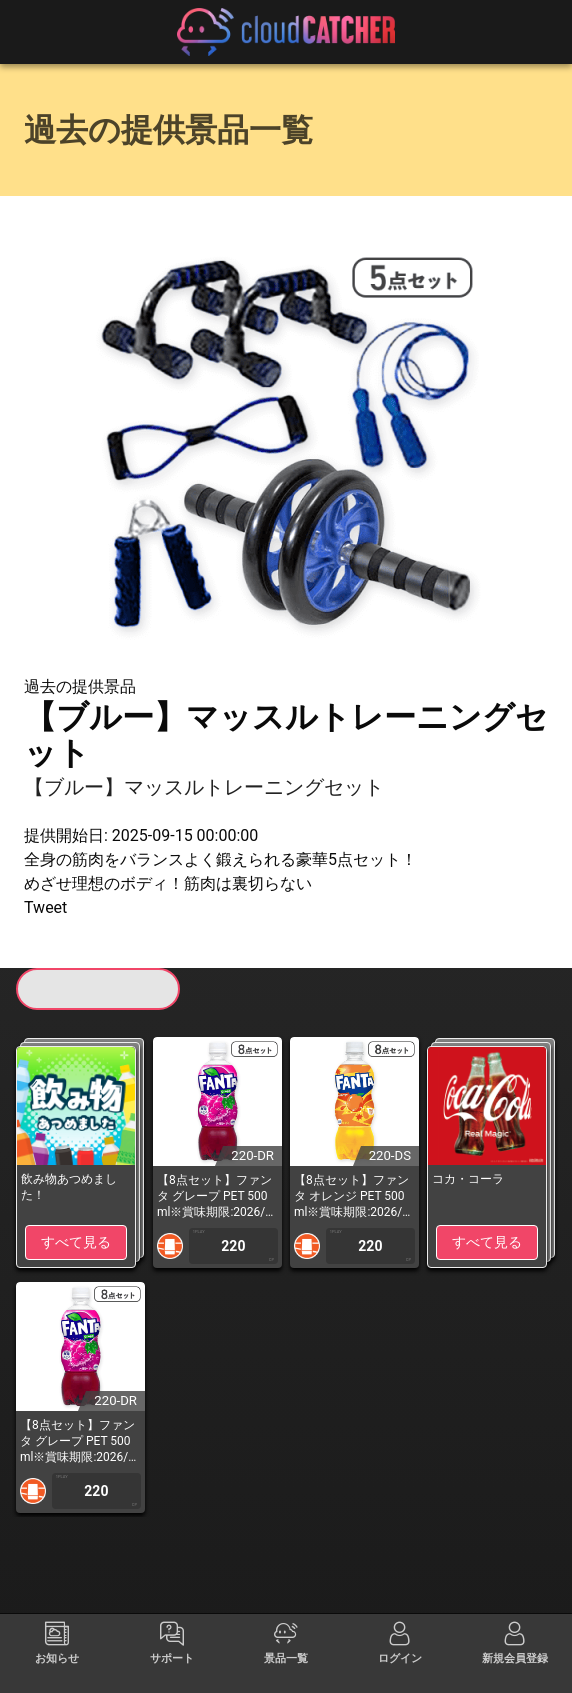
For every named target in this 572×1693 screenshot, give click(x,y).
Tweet (45, 907)
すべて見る (76, 1242)
